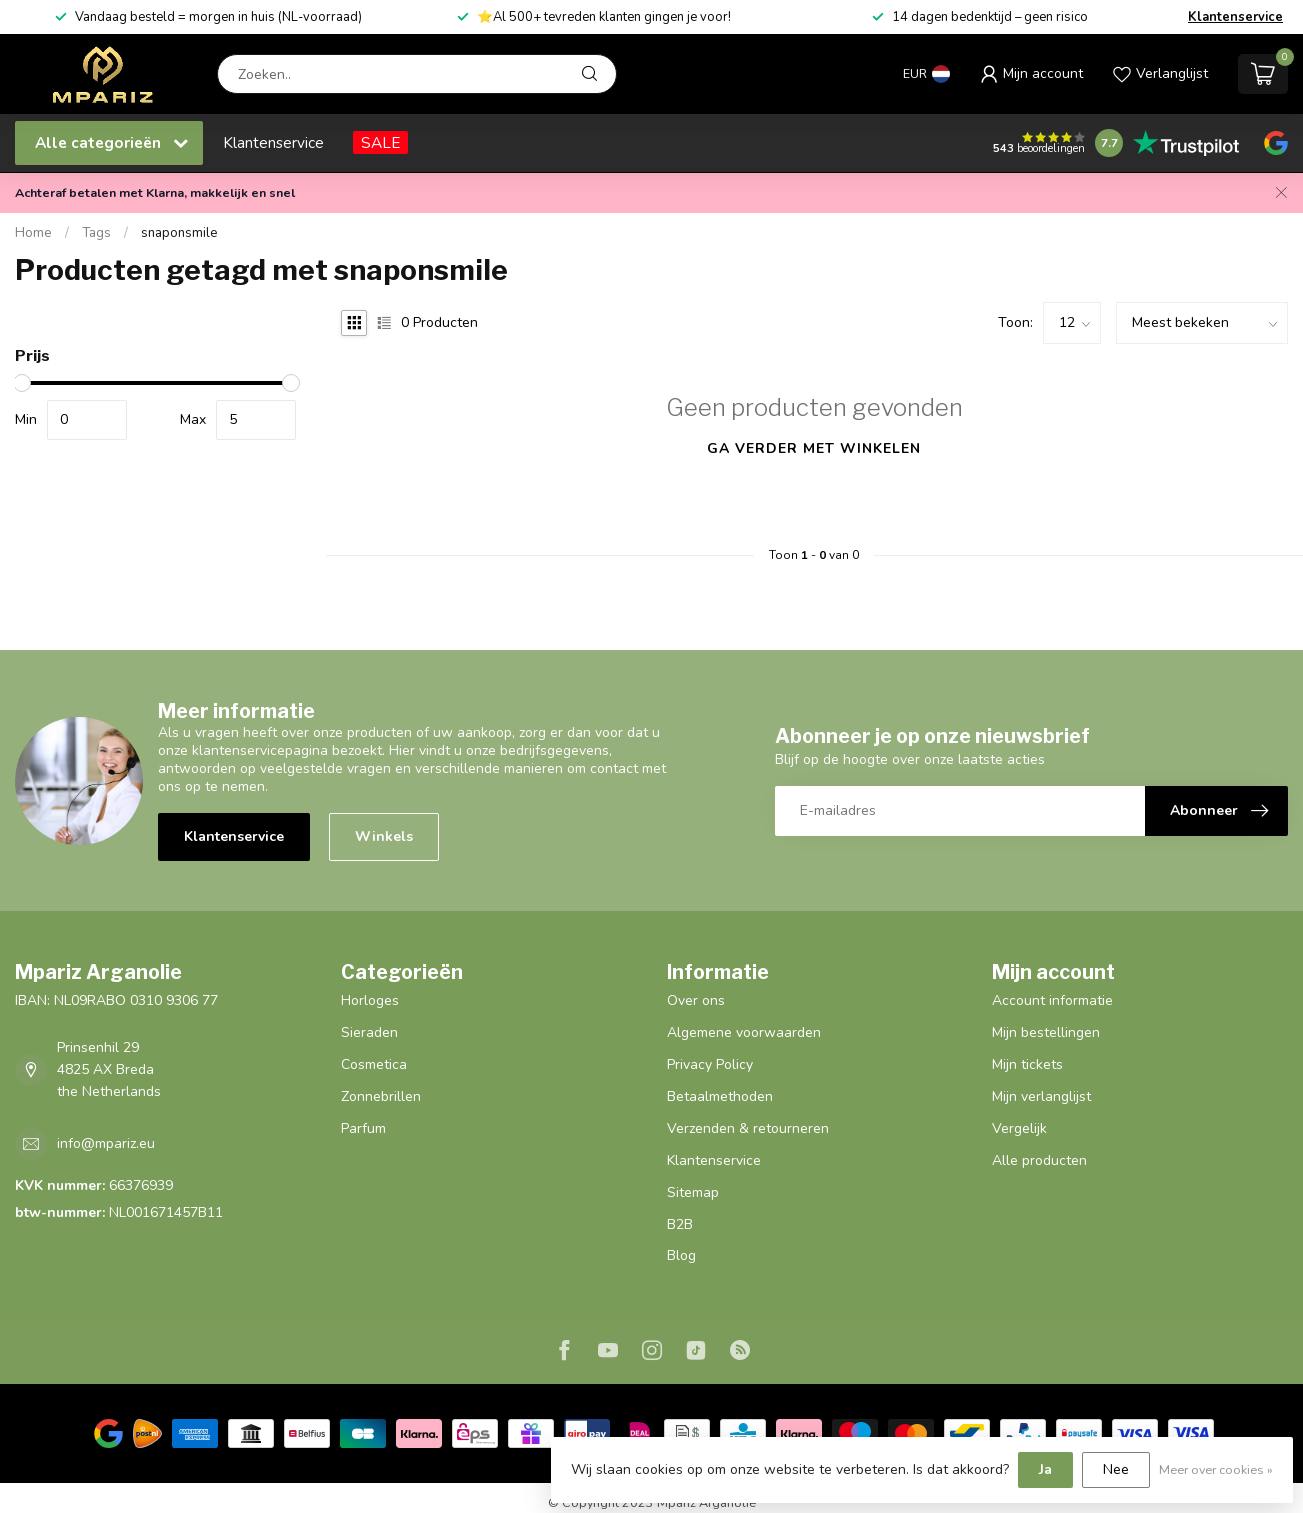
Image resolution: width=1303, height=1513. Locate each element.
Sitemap (693, 1192)
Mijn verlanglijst (1041, 1096)
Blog (681, 1255)
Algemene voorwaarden (744, 1032)
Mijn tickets (1027, 1064)
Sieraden (369, 1032)
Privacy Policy (710, 1064)
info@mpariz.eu (106, 1143)
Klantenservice (1235, 17)
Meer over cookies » (1216, 1469)
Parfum (363, 1128)
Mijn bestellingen (1046, 1032)
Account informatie (1052, 1000)
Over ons (696, 1000)
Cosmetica (374, 1064)
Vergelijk (1019, 1128)
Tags (96, 233)
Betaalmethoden (720, 1096)
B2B (680, 1224)
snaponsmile (179, 233)
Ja (1045, 1469)
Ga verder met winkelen (814, 448)
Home (33, 233)
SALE (380, 142)
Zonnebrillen (381, 1096)
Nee (1116, 1469)
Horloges (370, 1000)
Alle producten (1039, 1160)
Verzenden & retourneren (748, 1128)
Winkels (384, 836)
